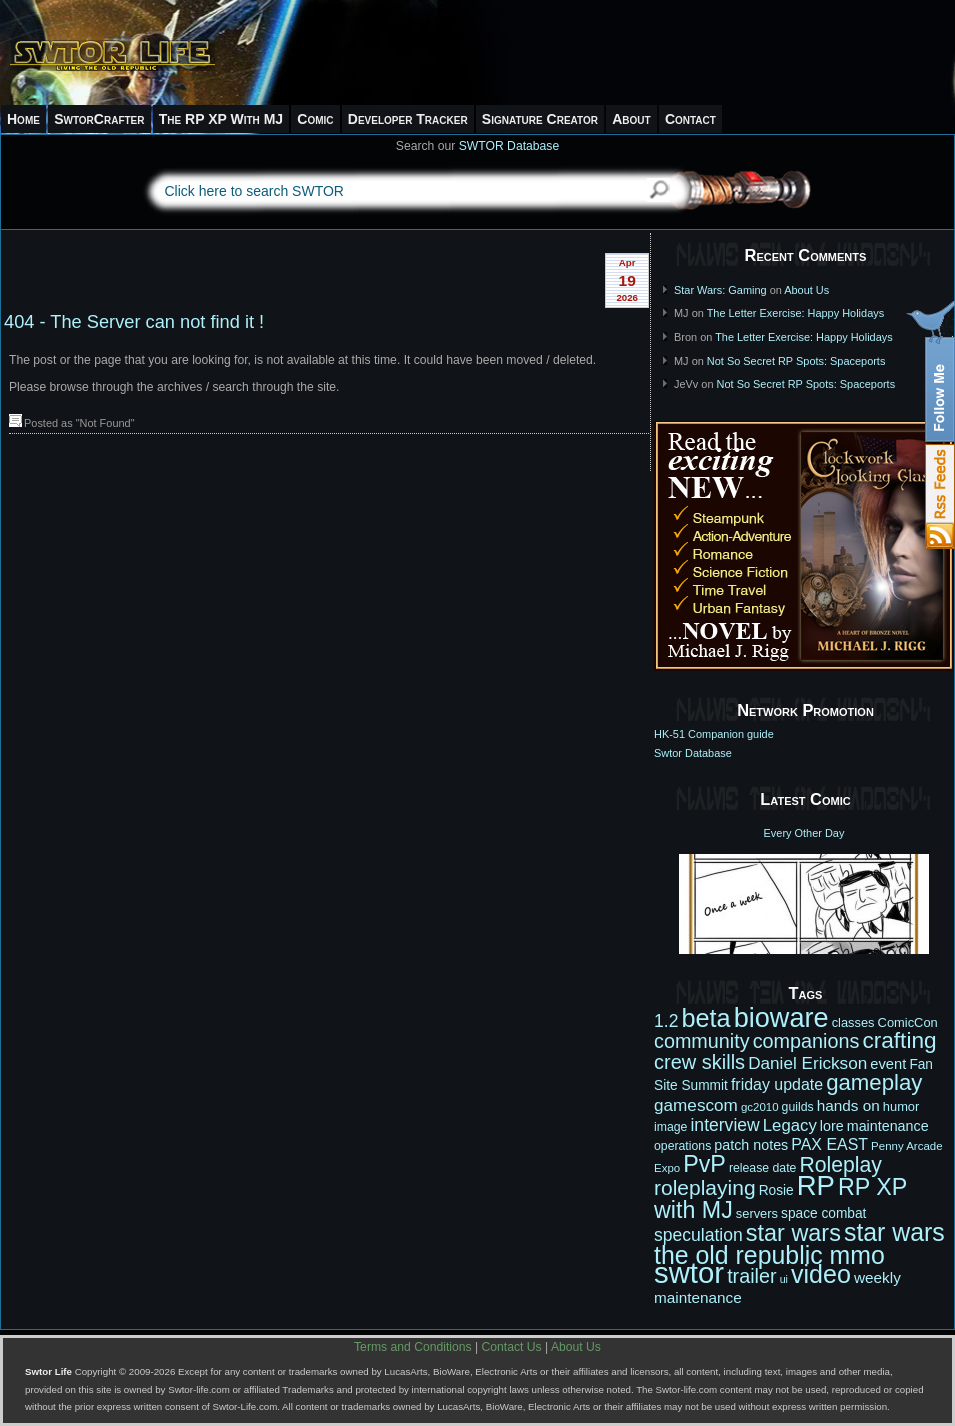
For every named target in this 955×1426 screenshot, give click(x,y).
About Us (806, 290)
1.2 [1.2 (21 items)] (666, 1021)
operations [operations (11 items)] (682, 1146)
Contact (690, 119)
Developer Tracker (408, 119)
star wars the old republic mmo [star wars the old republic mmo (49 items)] (799, 1243)
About (631, 119)
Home (23, 119)
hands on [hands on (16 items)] (848, 1105)
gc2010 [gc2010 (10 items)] (760, 1107)
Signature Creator (540, 119)
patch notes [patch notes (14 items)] (751, 1145)
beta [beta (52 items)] (705, 1018)
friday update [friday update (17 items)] (777, 1084)
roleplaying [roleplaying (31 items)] (705, 1187)
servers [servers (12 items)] (757, 1213)
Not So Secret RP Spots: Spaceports (796, 361)
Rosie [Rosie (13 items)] (776, 1190)
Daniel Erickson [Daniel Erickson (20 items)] (807, 1063)
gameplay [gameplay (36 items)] (874, 1082)
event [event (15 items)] (888, 1064)
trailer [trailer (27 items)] (751, 1276)
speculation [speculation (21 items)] (698, 1235)
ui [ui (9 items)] (784, 1279)
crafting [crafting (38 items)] (899, 1040)
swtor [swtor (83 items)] (689, 1272)
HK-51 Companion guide (714, 734)
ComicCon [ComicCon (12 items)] (908, 1022)
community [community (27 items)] (702, 1041)
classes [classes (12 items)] (853, 1022)
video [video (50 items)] (821, 1274)
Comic (315, 119)
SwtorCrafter (99, 119)
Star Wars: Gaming (720, 290)
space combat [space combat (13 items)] (823, 1213)
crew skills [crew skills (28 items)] (699, 1062)
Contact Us (512, 1347)
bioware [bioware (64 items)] (781, 1017)
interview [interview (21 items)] (724, 1125)
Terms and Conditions (413, 1347)
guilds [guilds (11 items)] (798, 1107)
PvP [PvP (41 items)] (704, 1164)
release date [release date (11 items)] (763, 1168)
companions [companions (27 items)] (806, 1041)
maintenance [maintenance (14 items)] (888, 1126)
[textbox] (388, 191)
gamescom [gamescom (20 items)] (696, 1105)
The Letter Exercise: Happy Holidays (796, 313)
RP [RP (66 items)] (816, 1185)
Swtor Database (693, 753)
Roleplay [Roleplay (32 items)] (840, 1164)
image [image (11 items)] (670, 1127)
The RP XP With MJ (221, 119)
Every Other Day (804, 833)
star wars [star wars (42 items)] (793, 1233)
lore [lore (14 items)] (832, 1126)
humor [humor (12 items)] (901, 1106)
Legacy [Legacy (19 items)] (790, 1125)
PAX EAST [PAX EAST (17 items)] (829, 1144)
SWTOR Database (509, 146)
